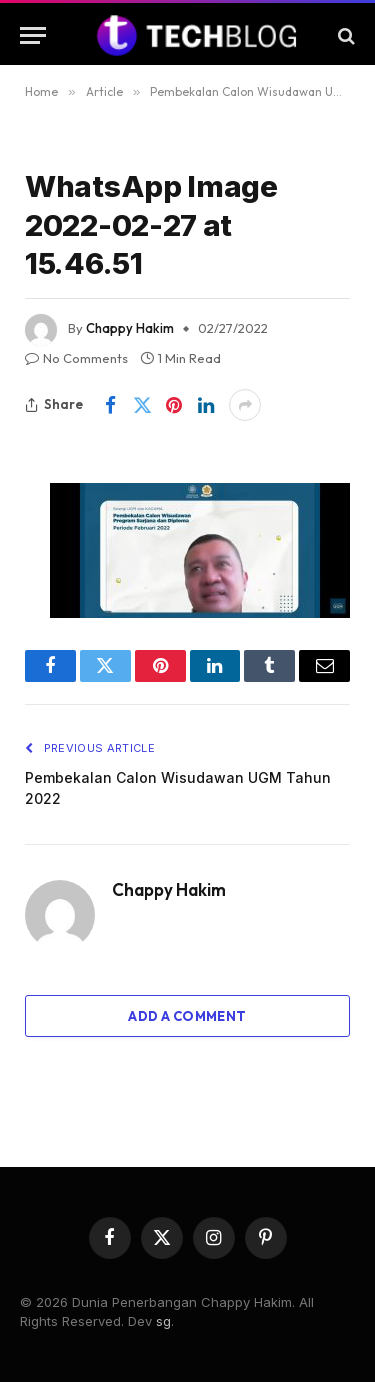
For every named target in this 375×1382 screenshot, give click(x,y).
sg (163, 1321)
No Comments (76, 358)
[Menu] (33, 35)
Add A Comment (187, 1016)
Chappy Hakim (130, 328)
